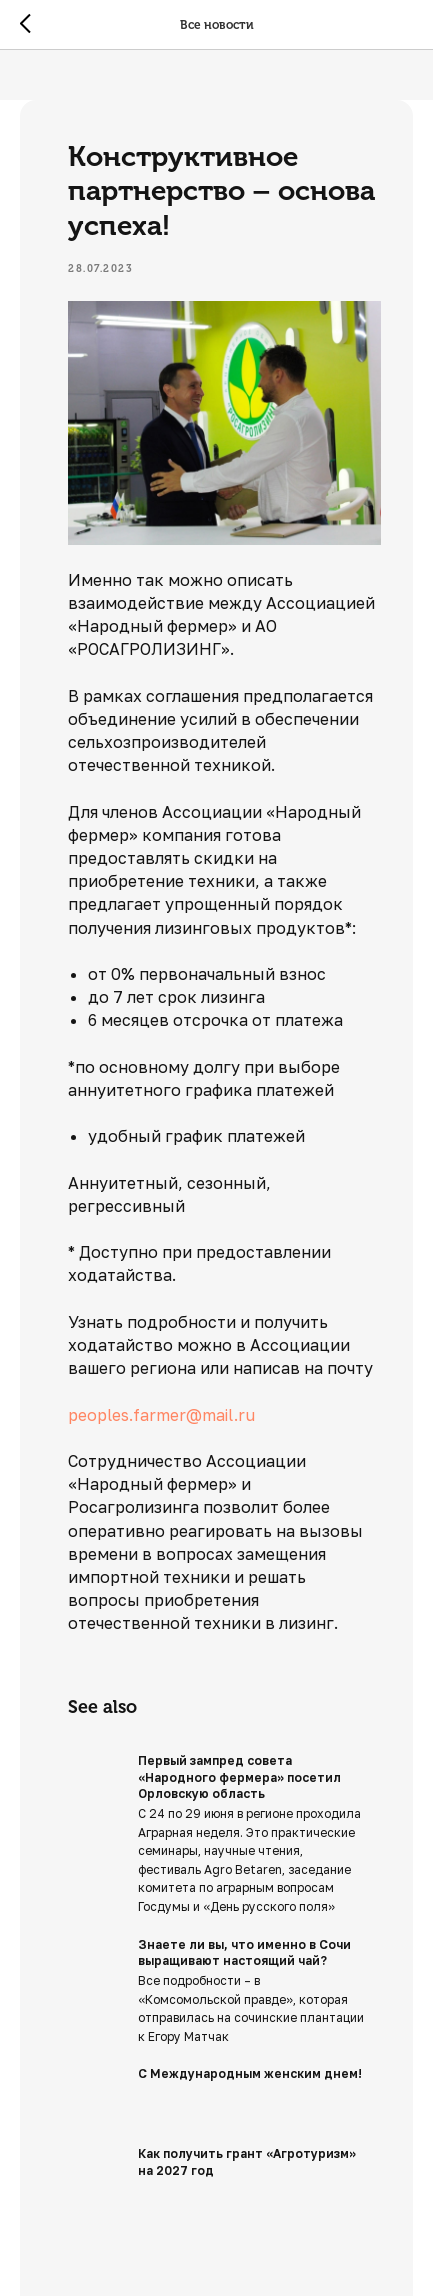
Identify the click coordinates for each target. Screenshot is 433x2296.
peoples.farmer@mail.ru (161, 1415)
